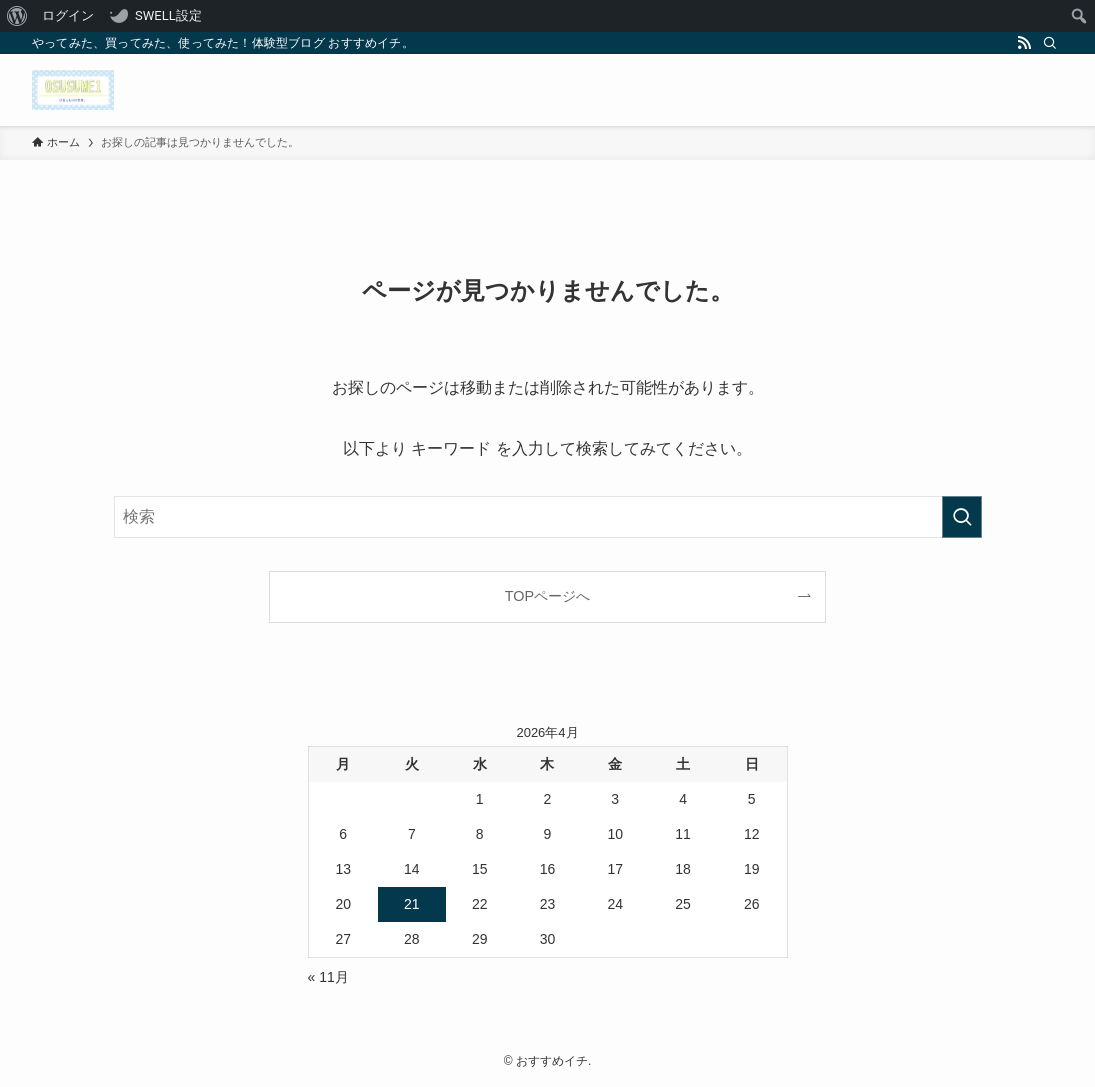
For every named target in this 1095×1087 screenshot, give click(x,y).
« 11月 (328, 977)
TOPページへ (547, 596)
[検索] (1050, 43)
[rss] (1024, 43)
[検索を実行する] (962, 517)
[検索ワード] (548, 517)
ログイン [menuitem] (68, 15)
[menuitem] (17, 16)
